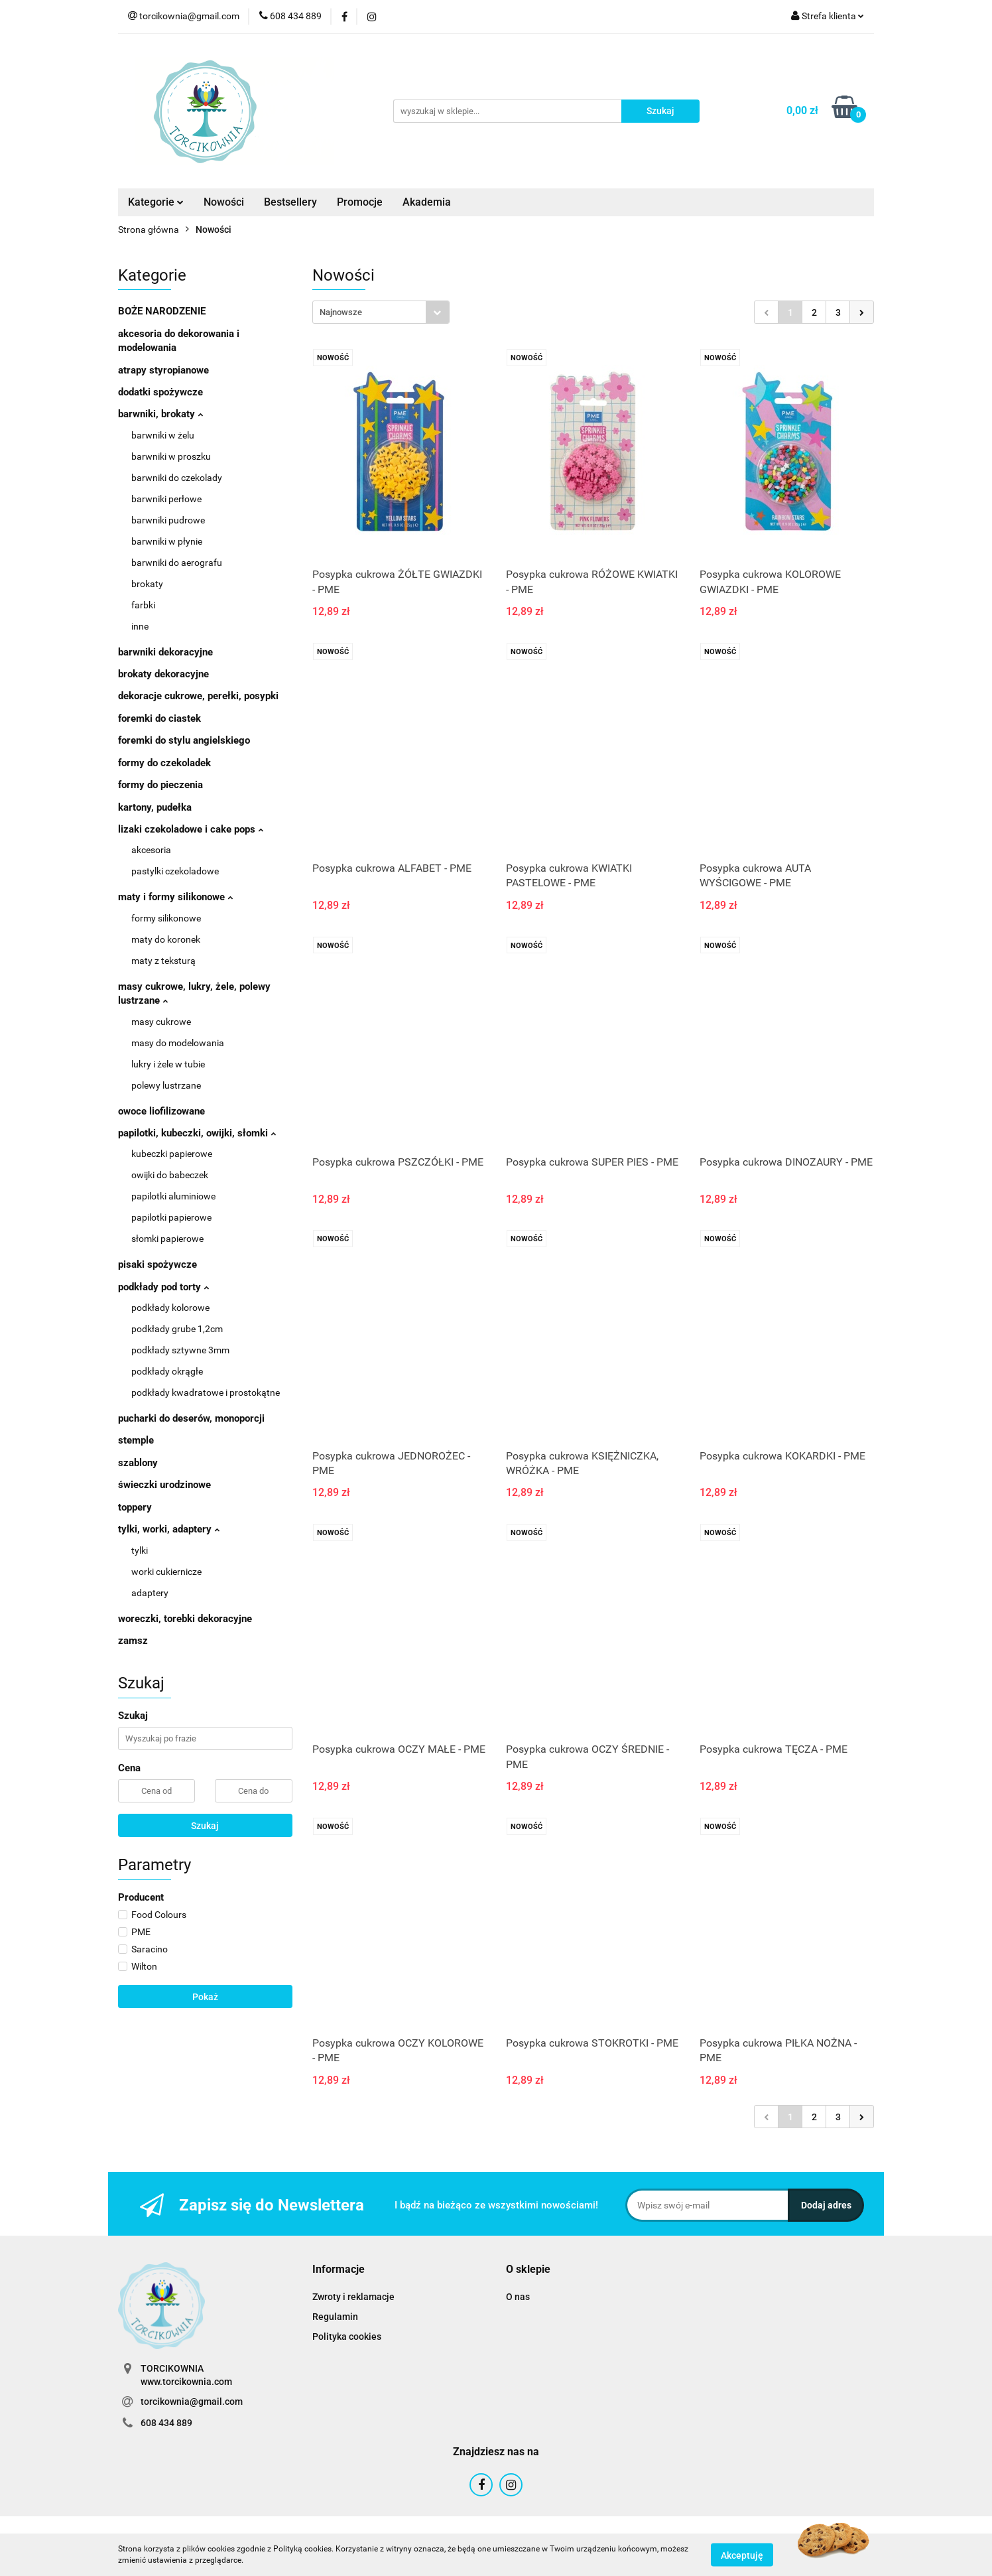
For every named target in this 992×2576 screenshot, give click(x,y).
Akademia (427, 202)
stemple (136, 1440)
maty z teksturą (163, 960)
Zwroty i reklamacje (353, 2296)
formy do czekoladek (164, 763)
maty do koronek (165, 939)
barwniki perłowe (166, 499)
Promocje (360, 202)
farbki (143, 605)
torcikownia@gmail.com (192, 2401)
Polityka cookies (346, 2336)
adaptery (149, 1593)
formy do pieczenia (160, 785)
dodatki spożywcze (160, 392)
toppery (135, 1507)
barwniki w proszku (171, 456)
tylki (139, 1550)
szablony (138, 1463)
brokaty (147, 583)
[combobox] (381, 312)
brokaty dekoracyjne (163, 674)
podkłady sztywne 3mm (180, 1350)
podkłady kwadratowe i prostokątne (205, 1392)
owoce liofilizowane (161, 1111)
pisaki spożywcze (157, 1264)
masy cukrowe (161, 1021)
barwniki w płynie (166, 541)
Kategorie (156, 202)
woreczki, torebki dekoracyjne (185, 1619)
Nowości (224, 202)
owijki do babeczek (169, 1175)
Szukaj (205, 1825)
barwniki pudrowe (168, 520)
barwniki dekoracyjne (165, 652)
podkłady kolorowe (170, 1307)
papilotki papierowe (171, 1217)
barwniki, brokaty (160, 414)
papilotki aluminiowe (173, 1196)
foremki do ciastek (159, 718)
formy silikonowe (166, 918)
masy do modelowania (177, 1043)
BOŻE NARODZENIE (162, 311)
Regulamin (335, 2316)
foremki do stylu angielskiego (184, 740)
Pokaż (205, 1997)
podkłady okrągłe (167, 1371)
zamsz (133, 1641)
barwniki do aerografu (176, 562)
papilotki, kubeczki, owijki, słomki (197, 1133)
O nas (518, 2296)
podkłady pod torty (163, 1287)
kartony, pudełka (155, 807)
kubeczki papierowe (171, 1153)
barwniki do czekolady (176, 477)
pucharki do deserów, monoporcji (191, 1418)
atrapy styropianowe (163, 370)
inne (140, 626)
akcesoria (151, 850)
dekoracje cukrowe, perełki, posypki (198, 696)
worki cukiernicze (166, 1571)
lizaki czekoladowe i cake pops (190, 829)
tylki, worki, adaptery (168, 1529)
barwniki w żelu (162, 435)
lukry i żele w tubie (168, 1064)
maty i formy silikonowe (175, 897)
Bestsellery (290, 202)
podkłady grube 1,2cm (177, 1328)
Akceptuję (742, 2554)
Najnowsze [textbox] (341, 312)
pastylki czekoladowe (175, 871)
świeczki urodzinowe (164, 1485)
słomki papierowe (167, 1238)
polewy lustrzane (166, 1085)
